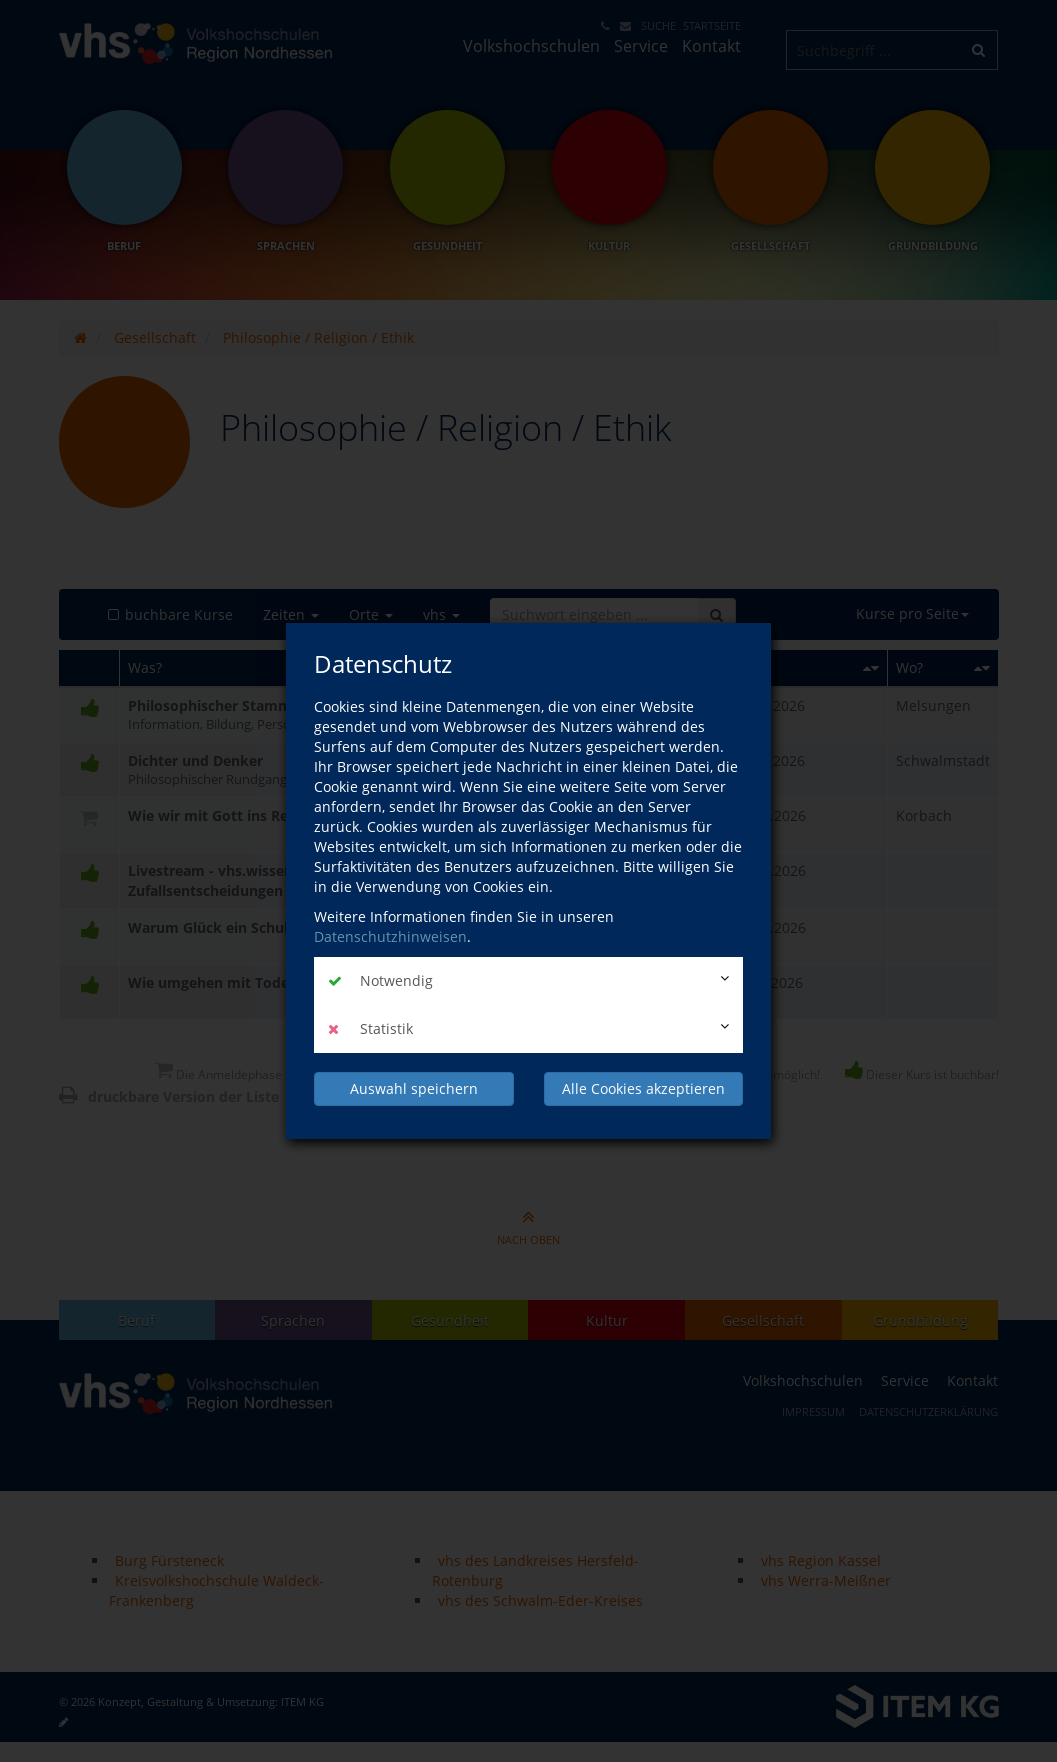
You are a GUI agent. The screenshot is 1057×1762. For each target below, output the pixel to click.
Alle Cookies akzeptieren (643, 1088)
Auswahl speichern (414, 1088)
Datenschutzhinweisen (390, 936)
